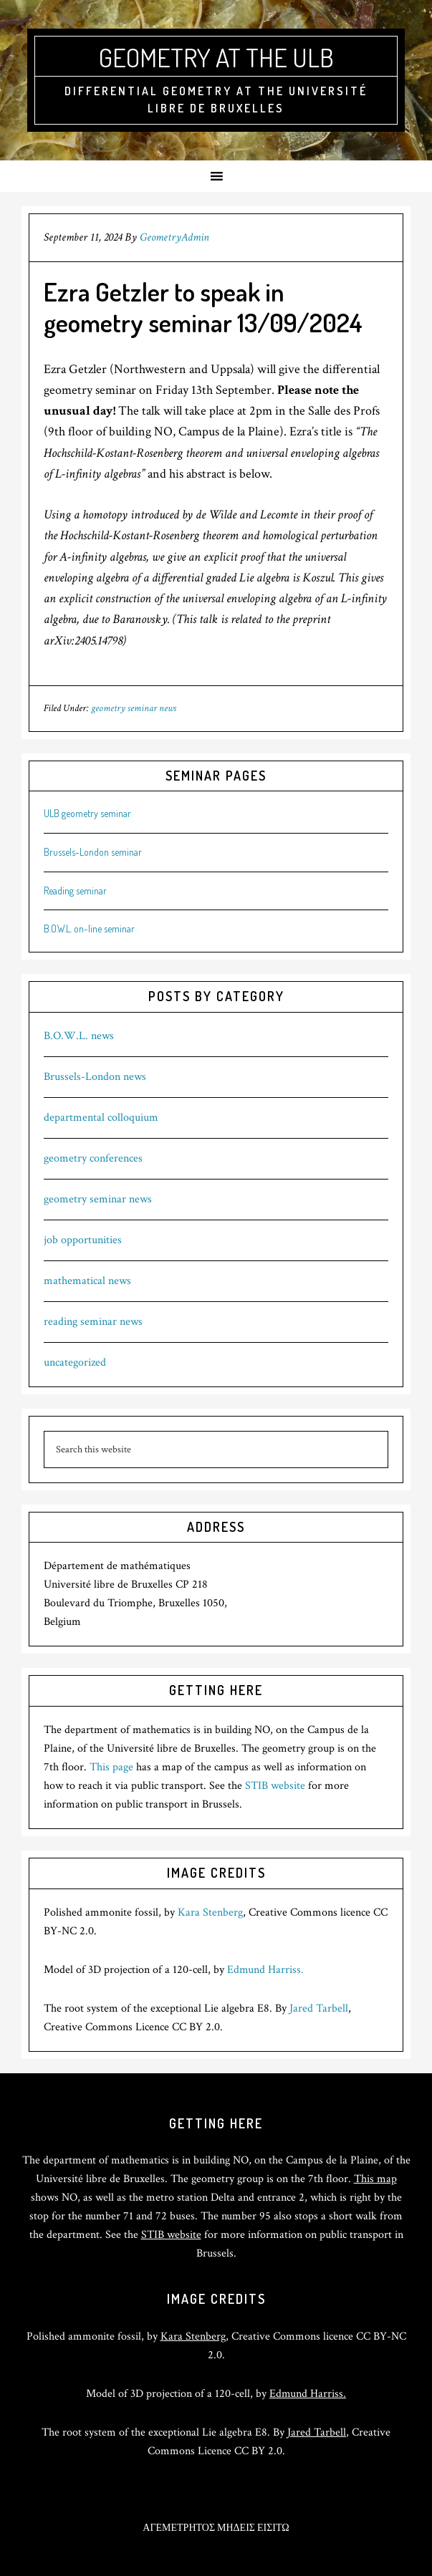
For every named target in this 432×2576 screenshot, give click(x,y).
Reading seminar (75, 890)
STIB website (275, 1785)
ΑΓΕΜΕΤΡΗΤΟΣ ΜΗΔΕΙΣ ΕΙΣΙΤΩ (216, 2528)
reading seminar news (93, 1321)
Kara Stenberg (210, 1912)
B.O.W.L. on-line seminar (89, 928)
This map (375, 2178)
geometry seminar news (133, 708)
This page (111, 1767)
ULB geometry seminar (87, 813)
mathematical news (87, 1280)
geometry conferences (93, 1158)
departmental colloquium (101, 1117)
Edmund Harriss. (265, 1969)
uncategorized (75, 1362)
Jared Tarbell (318, 2008)
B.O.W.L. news (79, 1035)
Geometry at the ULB (216, 57)
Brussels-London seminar (93, 852)
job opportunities (83, 1240)
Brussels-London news (95, 1076)
